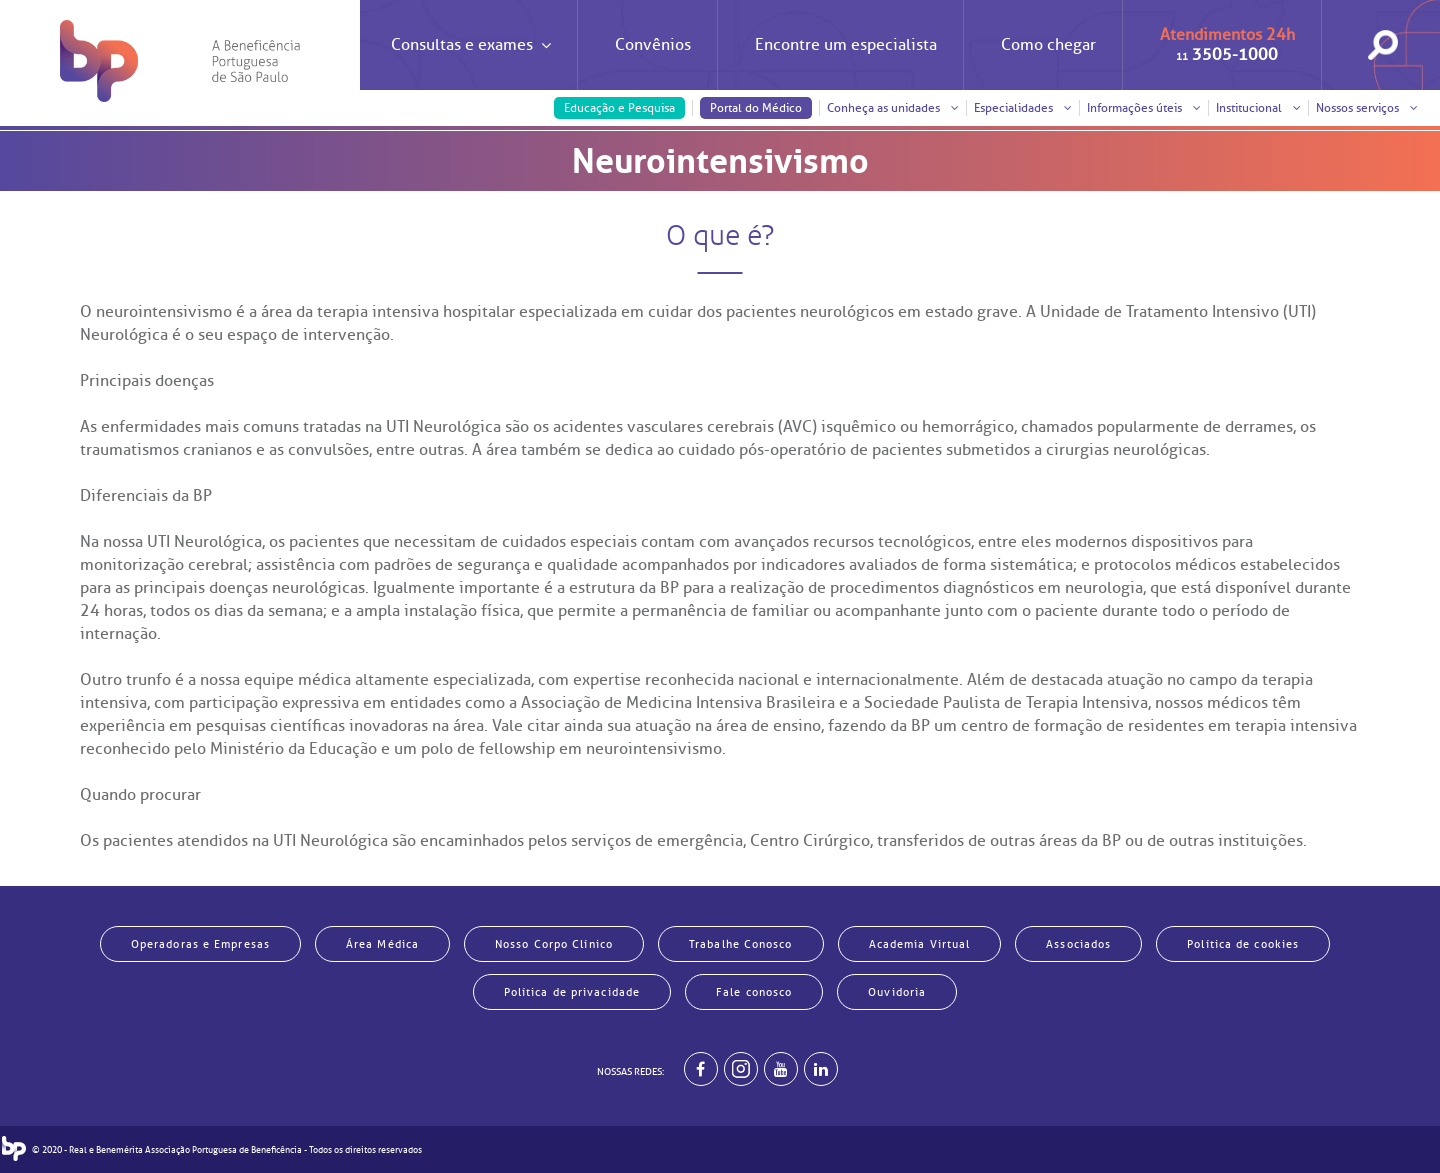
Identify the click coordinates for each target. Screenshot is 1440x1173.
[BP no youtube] (781, 1069)
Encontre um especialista (846, 45)
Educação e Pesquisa (619, 108)
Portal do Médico (756, 108)
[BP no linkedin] (821, 1069)
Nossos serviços (1367, 108)
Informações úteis (1144, 108)
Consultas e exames (471, 62)
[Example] (741, 1069)
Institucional (1258, 108)
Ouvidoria (897, 992)
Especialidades (1023, 108)
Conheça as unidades (893, 108)
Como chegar (1048, 45)
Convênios (653, 45)
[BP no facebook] (701, 1069)
